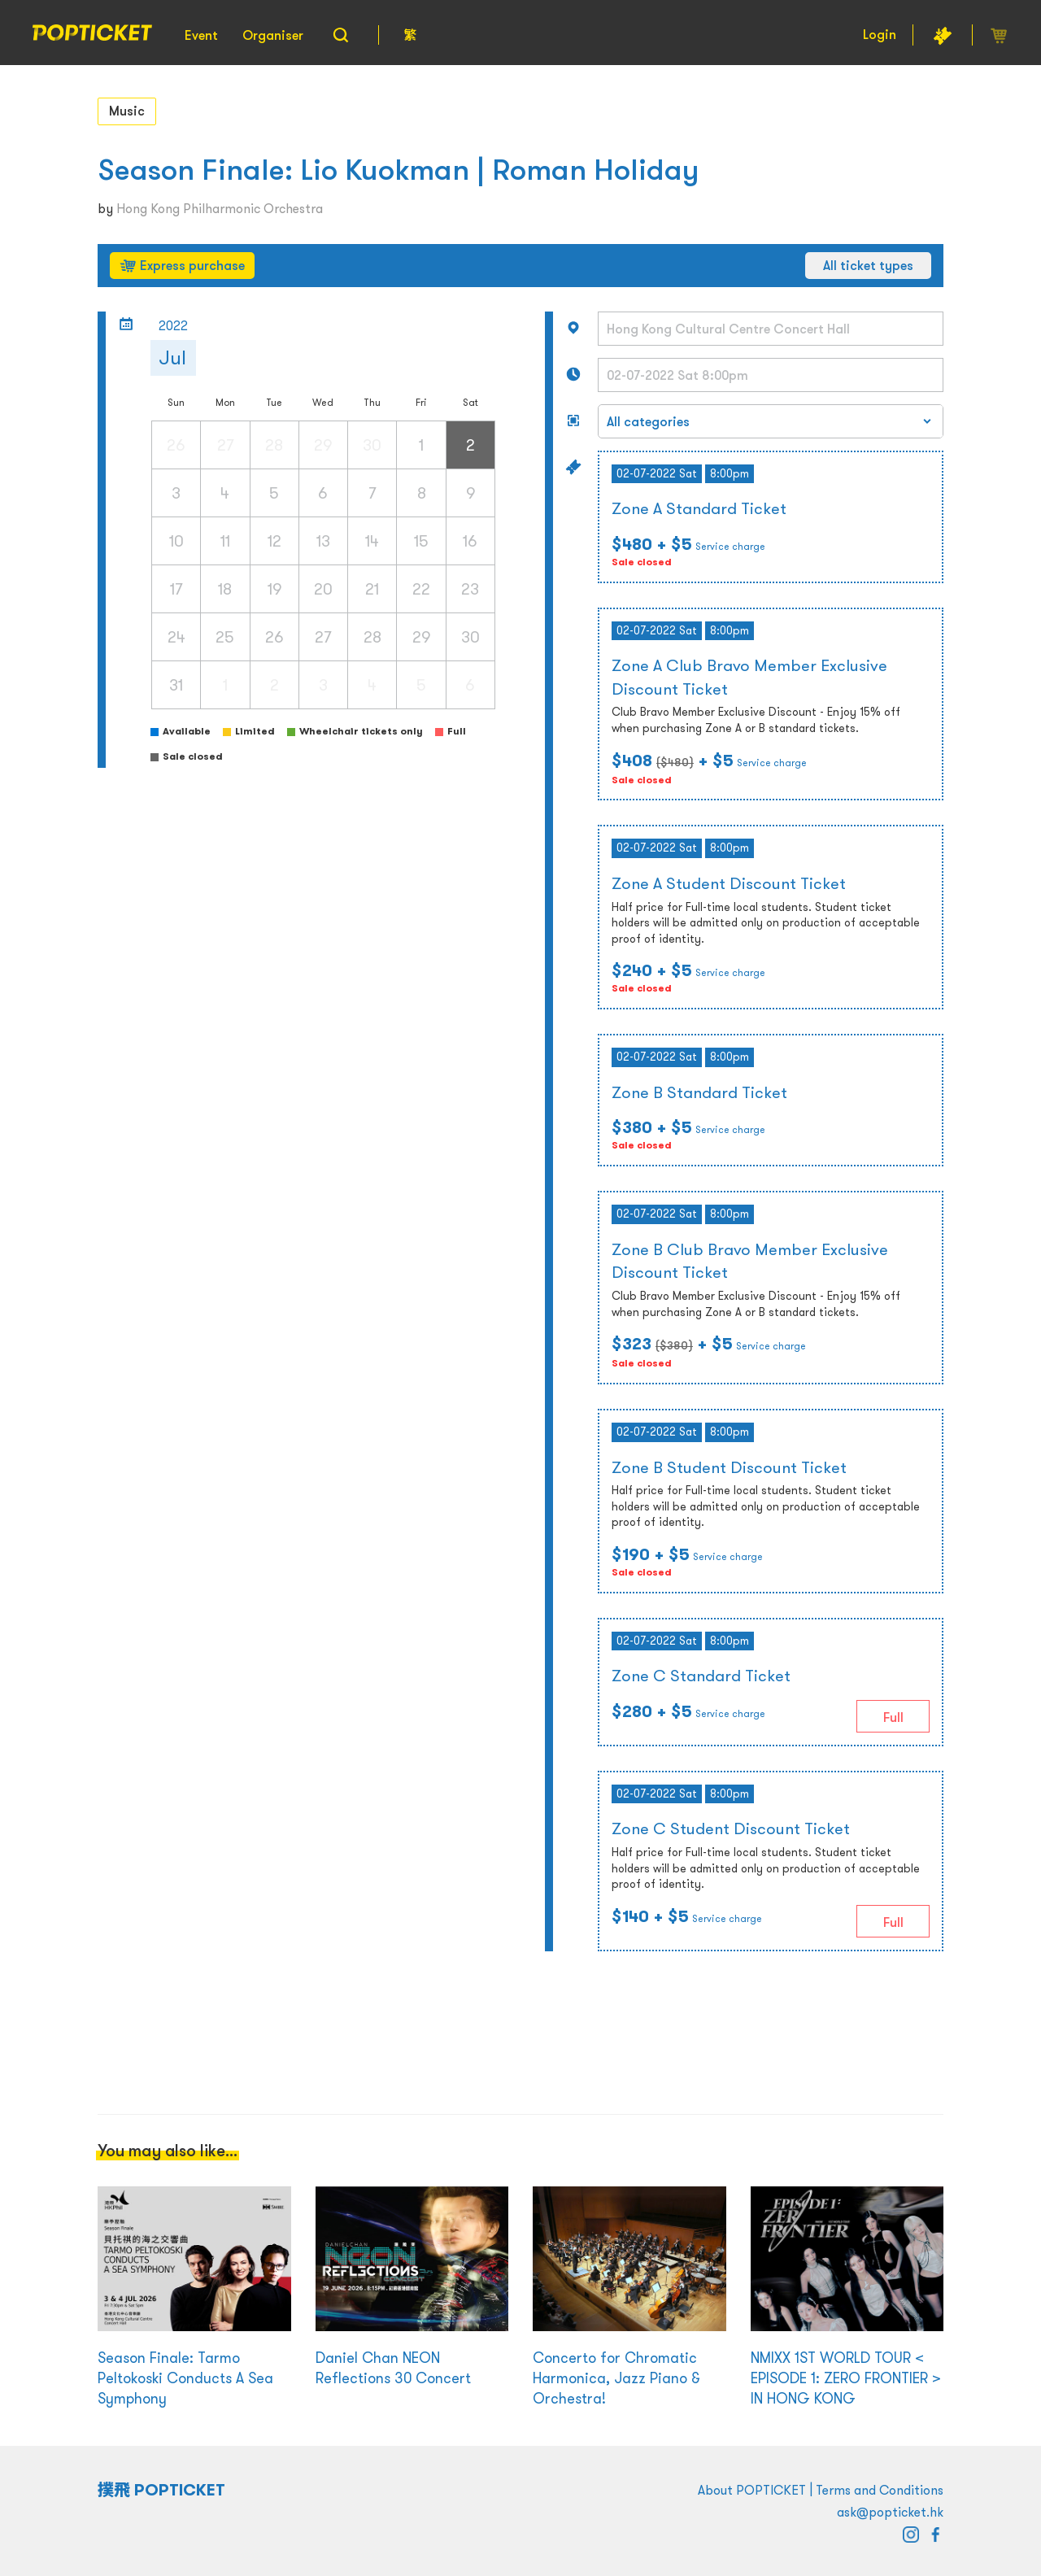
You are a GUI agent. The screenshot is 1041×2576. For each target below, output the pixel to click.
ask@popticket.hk (890, 2512)
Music (127, 110)
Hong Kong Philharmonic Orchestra (219, 208)
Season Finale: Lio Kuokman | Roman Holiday (398, 169)
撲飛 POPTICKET (161, 2489)
